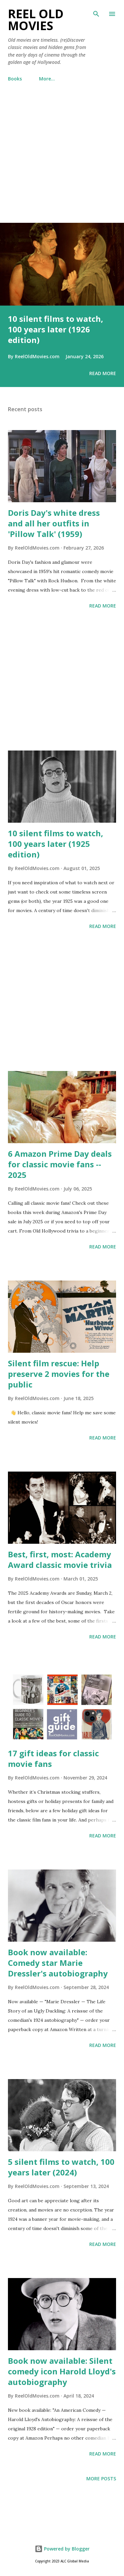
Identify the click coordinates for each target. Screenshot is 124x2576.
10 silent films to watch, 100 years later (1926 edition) (55, 329)
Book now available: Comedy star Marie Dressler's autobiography (58, 1963)
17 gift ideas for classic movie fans (53, 1758)
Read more (102, 373)
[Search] (96, 12)
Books (15, 78)
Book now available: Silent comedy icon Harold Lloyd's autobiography (62, 2371)
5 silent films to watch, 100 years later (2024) (61, 2167)
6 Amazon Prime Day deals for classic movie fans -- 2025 (60, 1164)
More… (47, 78)
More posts (101, 2478)
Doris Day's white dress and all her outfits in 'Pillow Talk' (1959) (54, 523)
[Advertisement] (62, 159)
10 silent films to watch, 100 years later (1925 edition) (55, 844)
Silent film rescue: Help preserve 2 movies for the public (58, 1374)
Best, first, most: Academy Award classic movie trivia (60, 1559)
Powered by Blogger (62, 2549)
